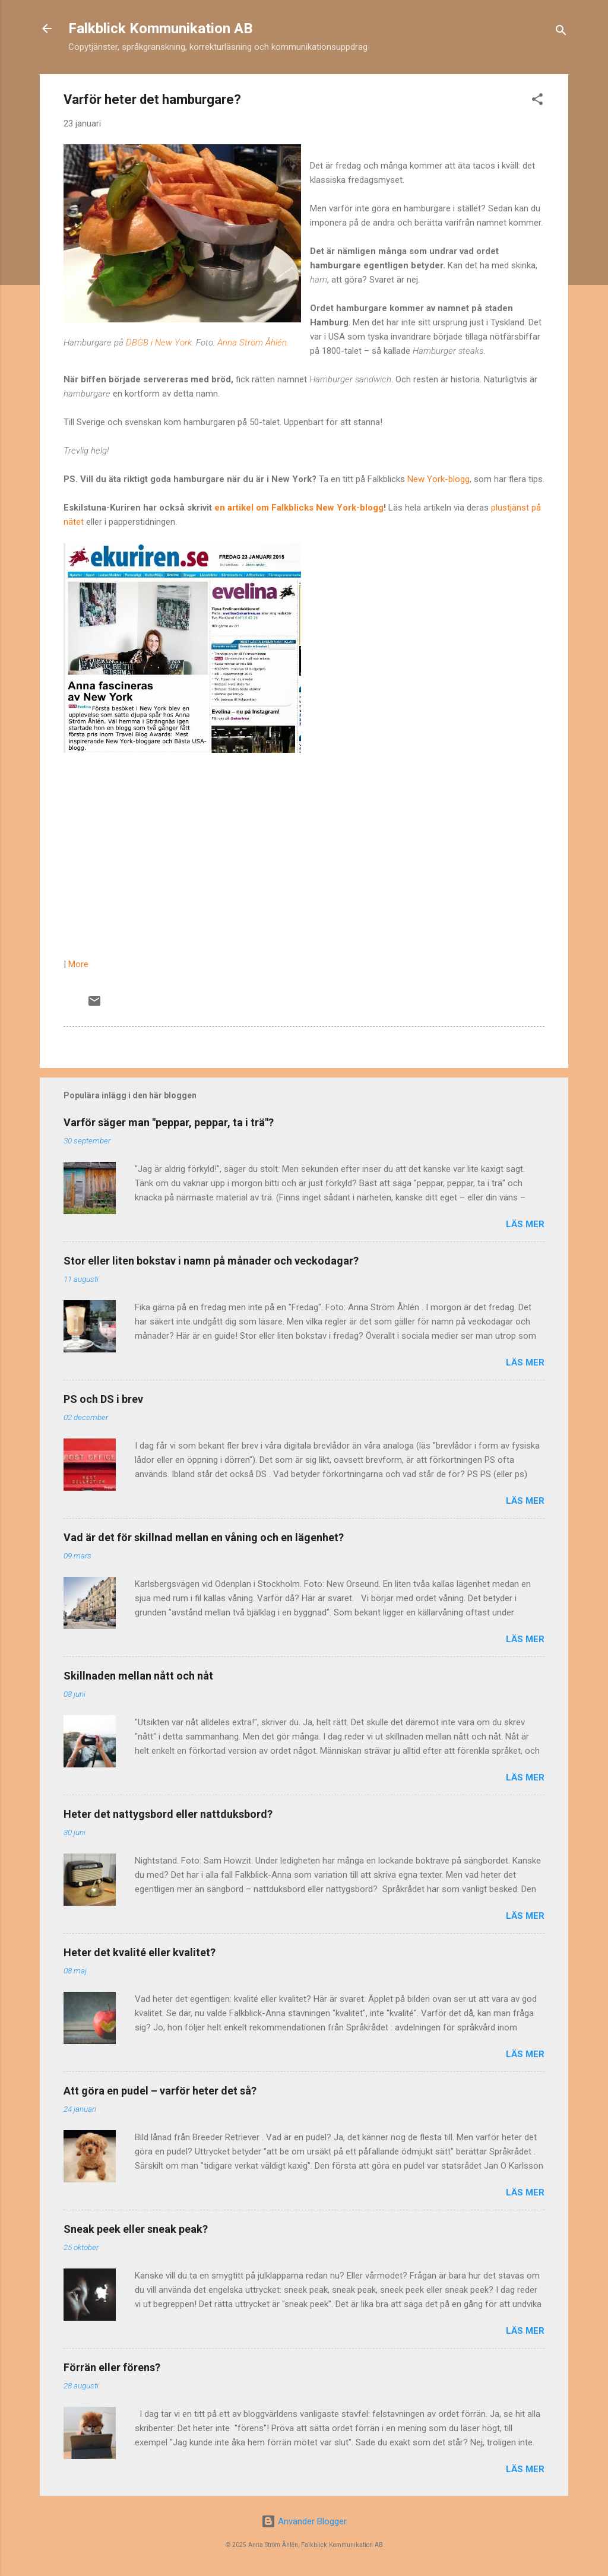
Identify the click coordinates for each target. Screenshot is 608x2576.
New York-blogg (438, 479)
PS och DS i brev (103, 1399)
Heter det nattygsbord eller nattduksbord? (168, 1814)
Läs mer (525, 1224)
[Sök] (561, 32)
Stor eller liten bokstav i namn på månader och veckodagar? (211, 1260)
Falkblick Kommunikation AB (160, 28)
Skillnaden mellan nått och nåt (138, 1675)
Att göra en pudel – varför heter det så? (160, 2090)
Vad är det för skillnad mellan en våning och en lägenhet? (204, 1537)
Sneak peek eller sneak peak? (136, 2229)
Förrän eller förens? (112, 2367)
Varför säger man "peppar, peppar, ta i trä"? (169, 1122)
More (78, 964)
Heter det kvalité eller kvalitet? (140, 1952)
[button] (537, 101)
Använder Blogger (304, 2521)
